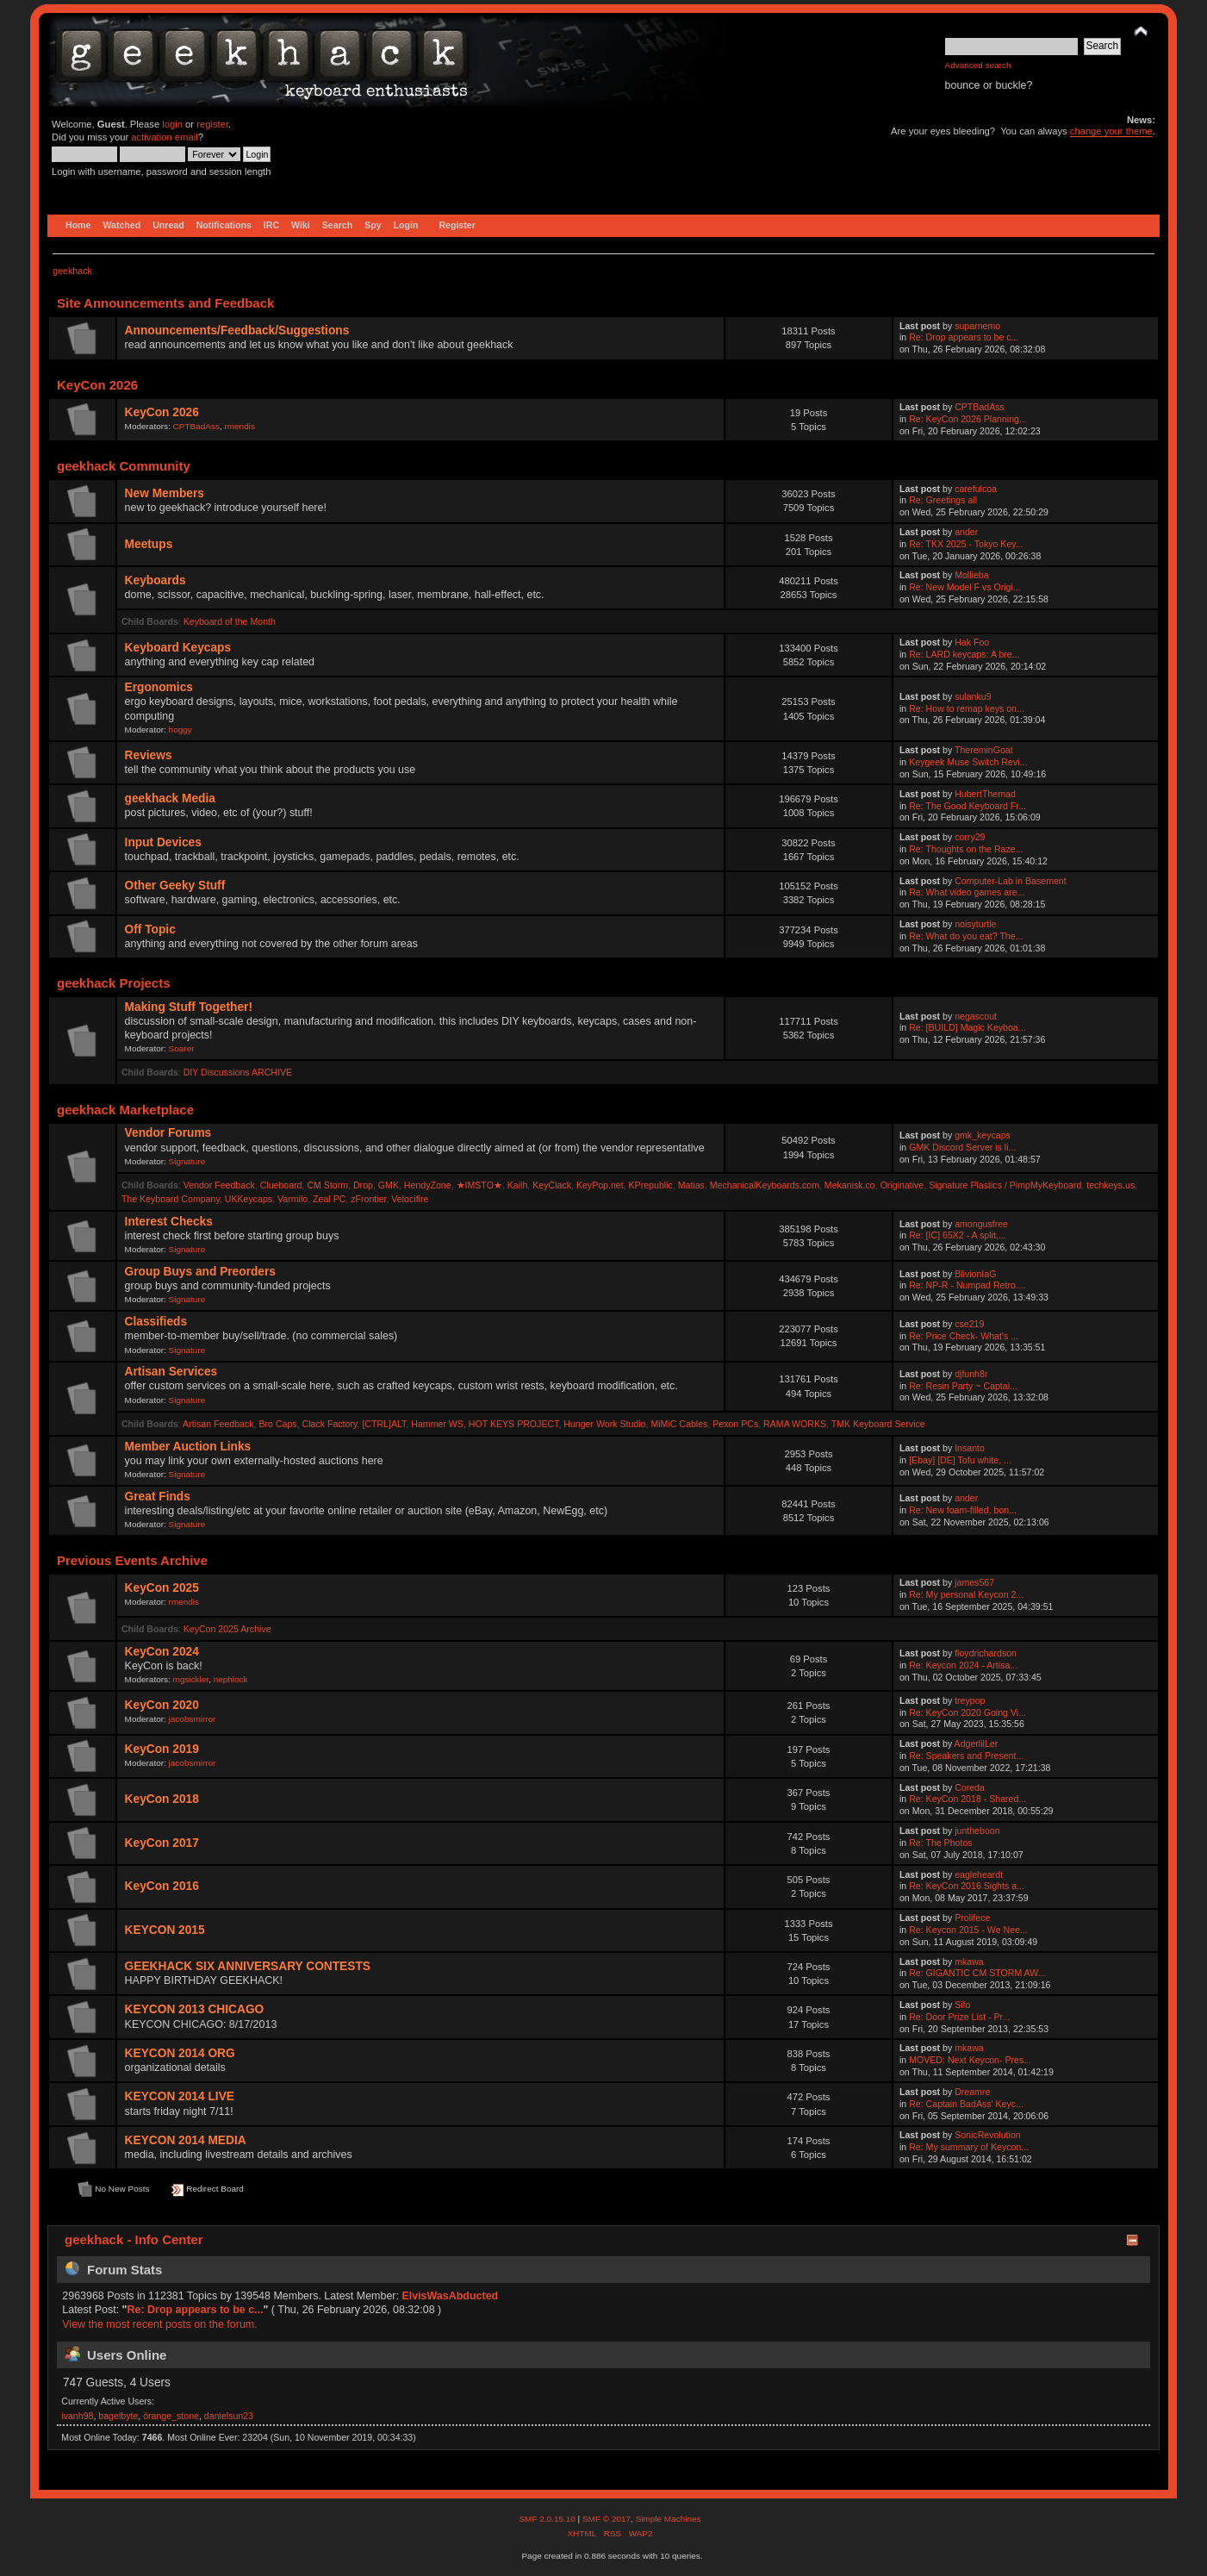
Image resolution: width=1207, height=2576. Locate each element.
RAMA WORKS (794, 1424)
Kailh (517, 1185)
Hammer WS (437, 1424)
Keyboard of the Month (230, 621)
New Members (164, 493)
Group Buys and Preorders (200, 1271)
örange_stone (171, 2416)
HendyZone (427, 1185)
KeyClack (551, 1185)
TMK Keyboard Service (878, 1424)
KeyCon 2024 (162, 1651)
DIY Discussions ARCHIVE (238, 1072)
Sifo (962, 2004)
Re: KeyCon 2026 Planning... (968, 419)
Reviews (148, 755)
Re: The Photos (940, 1842)
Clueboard (281, 1185)
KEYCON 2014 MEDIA (185, 2140)
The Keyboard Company (170, 1199)
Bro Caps (277, 1424)
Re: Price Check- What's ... (963, 1336)
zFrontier (368, 1199)
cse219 (969, 1324)
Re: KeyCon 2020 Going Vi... (967, 1712)
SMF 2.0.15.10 (548, 2518)
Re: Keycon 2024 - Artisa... (963, 1665)
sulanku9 (973, 696)
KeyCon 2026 (162, 412)
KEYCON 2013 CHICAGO (194, 2009)
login (172, 124)
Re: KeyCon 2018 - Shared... (967, 1798)
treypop (970, 1700)
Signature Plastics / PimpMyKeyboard (1005, 1185)
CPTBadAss (196, 426)
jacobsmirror (192, 1719)
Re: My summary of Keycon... (969, 2147)
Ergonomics (159, 687)
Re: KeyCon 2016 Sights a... (966, 1886)
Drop (363, 1185)
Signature (187, 1161)
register (212, 124)
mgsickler (191, 1679)
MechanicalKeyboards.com (764, 1185)
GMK (388, 1185)
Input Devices (163, 842)
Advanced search (978, 65)
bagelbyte (118, 2416)
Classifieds (156, 1321)
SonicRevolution (988, 2135)
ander (966, 532)
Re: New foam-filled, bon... (963, 1510)
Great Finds (157, 1496)
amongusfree (981, 1224)
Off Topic (150, 929)
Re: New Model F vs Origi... (965, 587)
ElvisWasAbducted (449, 2296)
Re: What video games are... (966, 892)
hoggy (180, 729)
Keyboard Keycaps (178, 647)
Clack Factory (330, 1424)
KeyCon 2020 (162, 1705)
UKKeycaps (248, 1199)
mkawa (969, 1961)
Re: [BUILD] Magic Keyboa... (967, 1027)
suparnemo (977, 326)
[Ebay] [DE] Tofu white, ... (960, 1460)
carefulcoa (976, 488)
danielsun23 (228, 2416)
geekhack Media (170, 798)
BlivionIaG (975, 1274)
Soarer (182, 1048)
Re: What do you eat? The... (966, 936)
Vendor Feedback (219, 1185)
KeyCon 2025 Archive (227, 1629)
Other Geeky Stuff (175, 885)
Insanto (970, 1448)
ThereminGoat (984, 750)
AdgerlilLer (977, 1743)
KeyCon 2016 (162, 1886)
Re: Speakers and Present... (966, 1755)
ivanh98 (77, 2416)
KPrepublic (651, 1185)
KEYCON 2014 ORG (180, 2053)
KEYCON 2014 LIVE (179, 2096)
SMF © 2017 (606, 2518)
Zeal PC (329, 1199)
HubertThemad (985, 794)
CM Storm (327, 1185)
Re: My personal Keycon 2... (966, 1594)
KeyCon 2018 (162, 1799)
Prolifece (972, 1917)
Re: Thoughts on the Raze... (966, 849)
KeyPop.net (600, 1185)
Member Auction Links (188, 1446)
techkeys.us (1110, 1185)
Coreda (970, 1787)
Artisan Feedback (218, 1424)
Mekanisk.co (849, 1185)
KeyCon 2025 (162, 1587)
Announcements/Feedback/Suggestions (237, 330)
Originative (902, 1185)
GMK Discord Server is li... (962, 1147)
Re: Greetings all (943, 500)
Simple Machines (668, 2518)
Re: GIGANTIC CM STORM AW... (977, 1973)
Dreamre (972, 2091)
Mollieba (971, 575)
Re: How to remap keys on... (966, 708)
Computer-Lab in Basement (1011, 881)
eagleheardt (979, 1874)
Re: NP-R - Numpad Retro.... (967, 1285)
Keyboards (155, 580)
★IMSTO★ (479, 1185)
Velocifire (409, 1199)
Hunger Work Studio (604, 1424)
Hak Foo (972, 642)
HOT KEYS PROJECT (514, 1424)
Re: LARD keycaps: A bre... (964, 654)
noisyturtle (975, 924)
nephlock (231, 1679)
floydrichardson (986, 1653)
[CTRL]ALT (384, 1424)
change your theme (1111, 131)
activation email (164, 137)
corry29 (970, 837)
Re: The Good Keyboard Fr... (967, 806)
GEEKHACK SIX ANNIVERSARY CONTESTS (247, 1966)
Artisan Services (171, 1371)
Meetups (149, 544)
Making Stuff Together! (188, 1007)
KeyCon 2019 (162, 1749)
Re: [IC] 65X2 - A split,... (957, 1235)
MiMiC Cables (678, 1424)
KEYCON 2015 (165, 1930)
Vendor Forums (168, 1132)
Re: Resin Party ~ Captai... (963, 1386)
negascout (976, 1016)
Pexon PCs (735, 1424)
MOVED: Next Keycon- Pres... (970, 2060)
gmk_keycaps (983, 1135)
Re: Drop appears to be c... (963, 337)
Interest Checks (169, 1221)
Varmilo (292, 1199)
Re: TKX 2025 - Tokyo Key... (966, 544)
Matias (691, 1185)
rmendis (239, 426)
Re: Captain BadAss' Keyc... (966, 2104)
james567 (974, 1582)
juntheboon (977, 1830)
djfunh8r (971, 1374)
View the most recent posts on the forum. (159, 2324)
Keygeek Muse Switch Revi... (968, 762)
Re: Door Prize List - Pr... (959, 2017)
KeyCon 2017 (162, 1843)
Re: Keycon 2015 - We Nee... (968, 1929)
